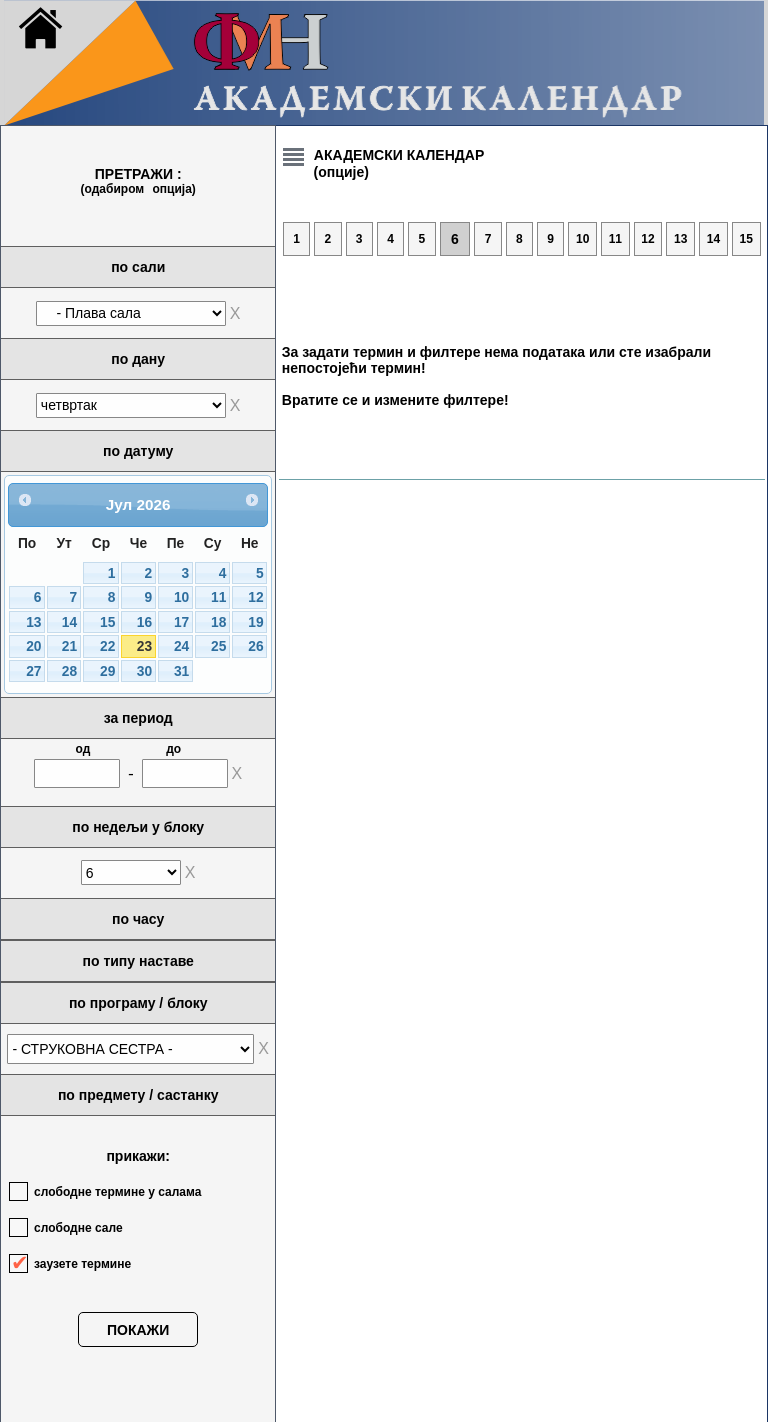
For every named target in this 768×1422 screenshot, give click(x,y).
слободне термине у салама (117, 1192)
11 (218, 597)
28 (69, 671)
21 (69, 646)
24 (181, 646)
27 (33, 671)
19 (255, 622)
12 (255, 597)
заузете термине (82, 1264)
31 (181, 671)
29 (107, 671)
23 (144, 646)
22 (107, 646)
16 (144, 622)
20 (33, 646)
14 (69, 622)
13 (33, 622)
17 (181, 622)
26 (255, 646)
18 (218, 622)
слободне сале (78, 1228)
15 (107, 622)
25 (218, 646)
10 (181, 597)
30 (144, 671)
